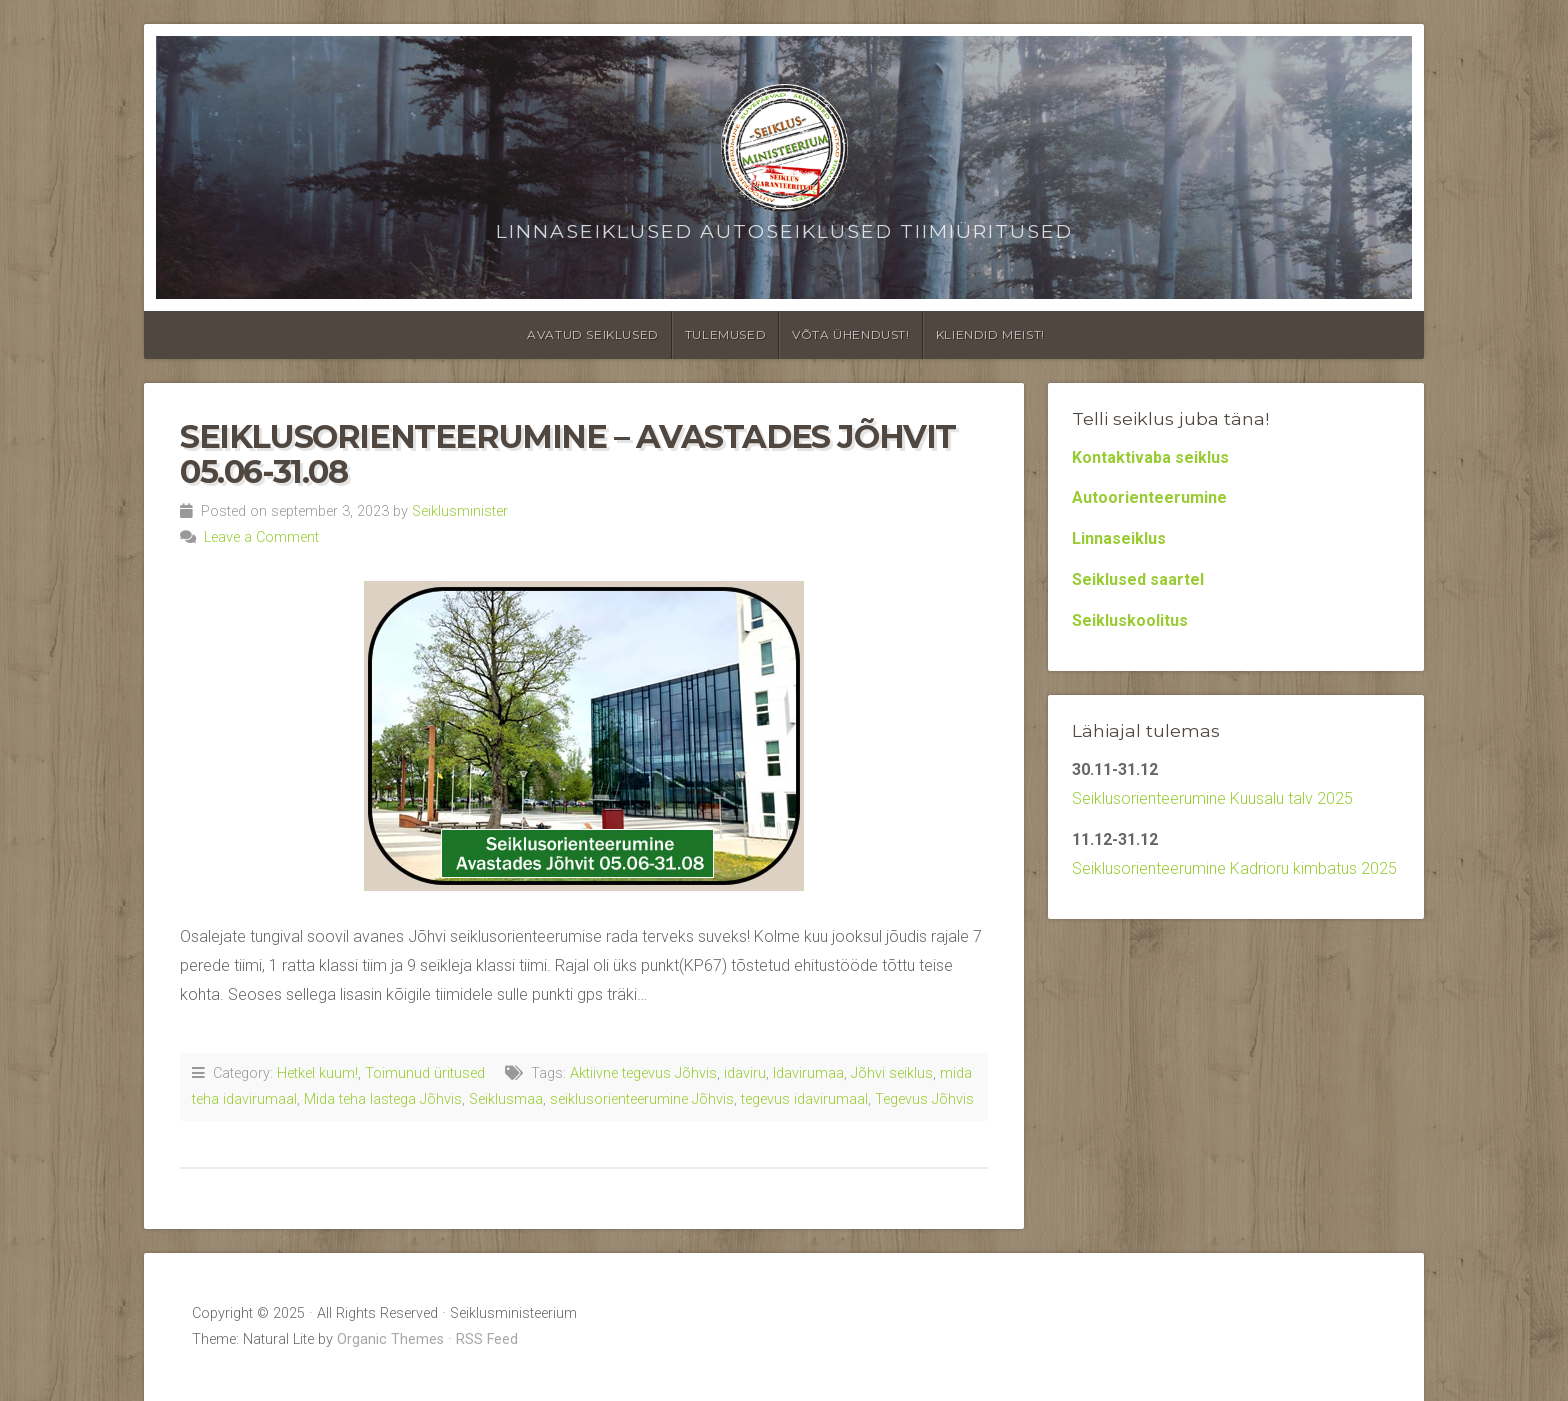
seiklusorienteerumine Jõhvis (642, 1099)
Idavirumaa (808, 1073)
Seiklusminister (460, 511)
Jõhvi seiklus (892, 1073)
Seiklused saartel (1138, 579)
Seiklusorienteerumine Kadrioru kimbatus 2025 (1234, 868)
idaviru (745, 1073)
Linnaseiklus (1119, 538)
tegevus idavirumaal (804, 1099)
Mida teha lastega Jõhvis (383, 1099)
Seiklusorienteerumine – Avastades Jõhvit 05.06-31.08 (568, 454)
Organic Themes (390, 1339)
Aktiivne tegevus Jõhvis (643, 1073)
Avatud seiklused (593, 334)
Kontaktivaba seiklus (1150, 457)
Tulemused (725, 334)
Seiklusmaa (506, 1099)
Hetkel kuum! (317, 1073)
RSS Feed (487, 1339)
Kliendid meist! (990, 334)
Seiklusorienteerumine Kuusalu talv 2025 (1212, 798)
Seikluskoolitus (1130, 620)
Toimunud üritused (425, 1073)
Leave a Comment (261, 537)
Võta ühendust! (850, 334)
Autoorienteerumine (1149, 497)
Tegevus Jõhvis (924, 1099)
